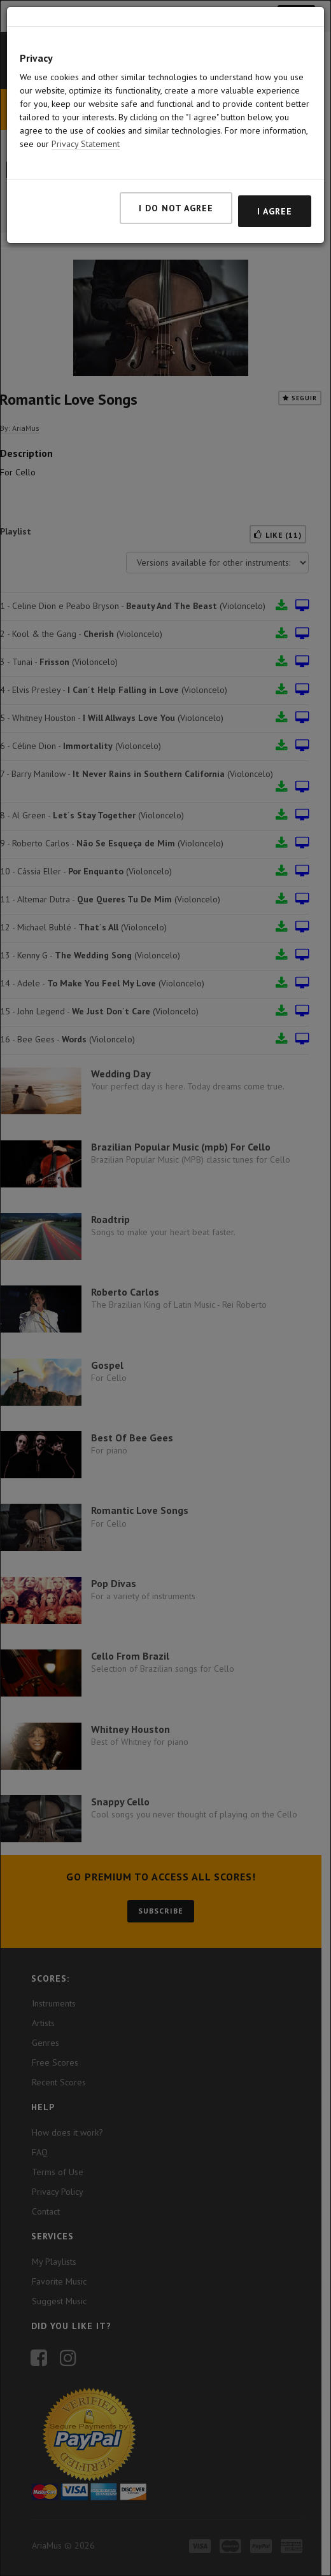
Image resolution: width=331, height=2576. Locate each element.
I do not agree (176, 208)
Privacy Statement (86, 144)
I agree (274, 211)
